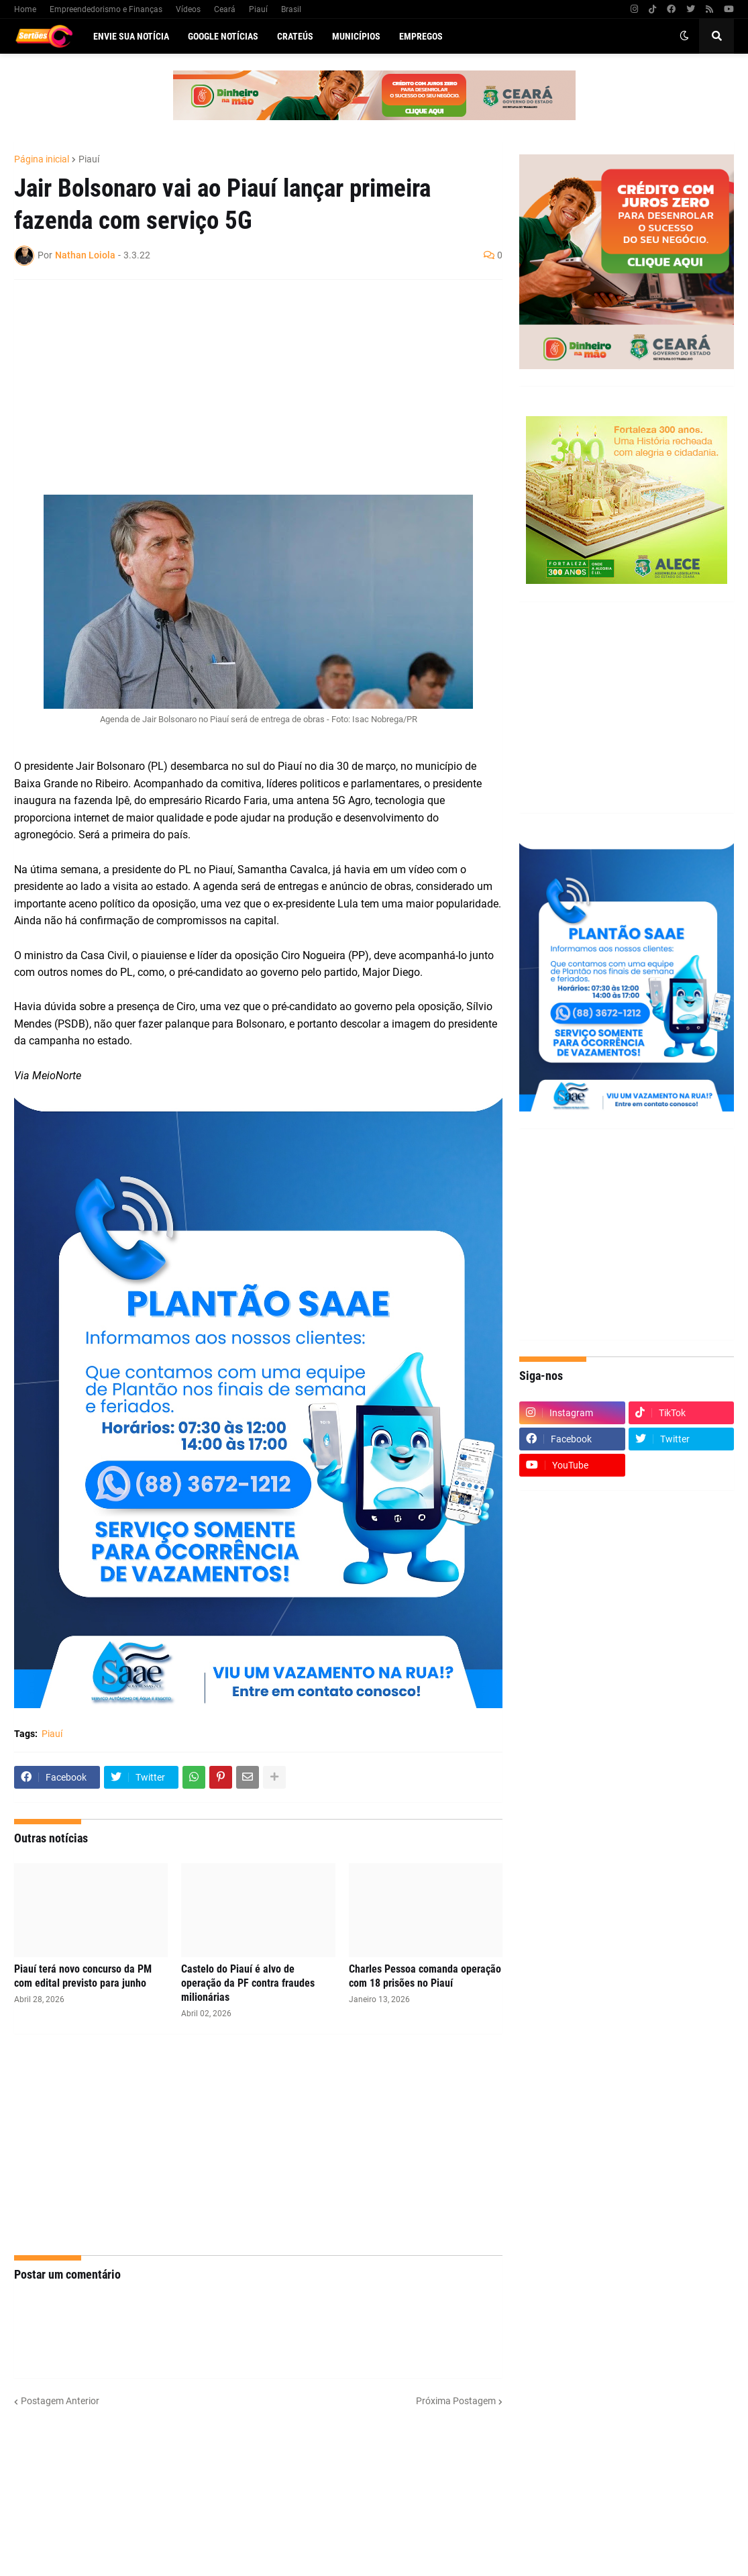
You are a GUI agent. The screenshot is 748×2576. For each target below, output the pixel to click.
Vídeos (188, 9)
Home (25, 9)
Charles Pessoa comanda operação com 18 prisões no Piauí (425, 1976)
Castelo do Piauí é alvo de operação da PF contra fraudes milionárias (248, 1983)
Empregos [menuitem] (421, 36)
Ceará (224, 9)
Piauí (258, 9)
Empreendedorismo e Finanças (106, 9)
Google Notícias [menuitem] (223, 36)
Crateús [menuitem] (295, 36)
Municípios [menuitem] (356, 36)
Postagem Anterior (60, 2400)
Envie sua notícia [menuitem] (131, 36)
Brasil (291, 9)
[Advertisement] (245, 387)
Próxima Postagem (456, 2400)
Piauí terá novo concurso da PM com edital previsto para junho (83, 1976)
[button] (684, 36)
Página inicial (41, 159)
